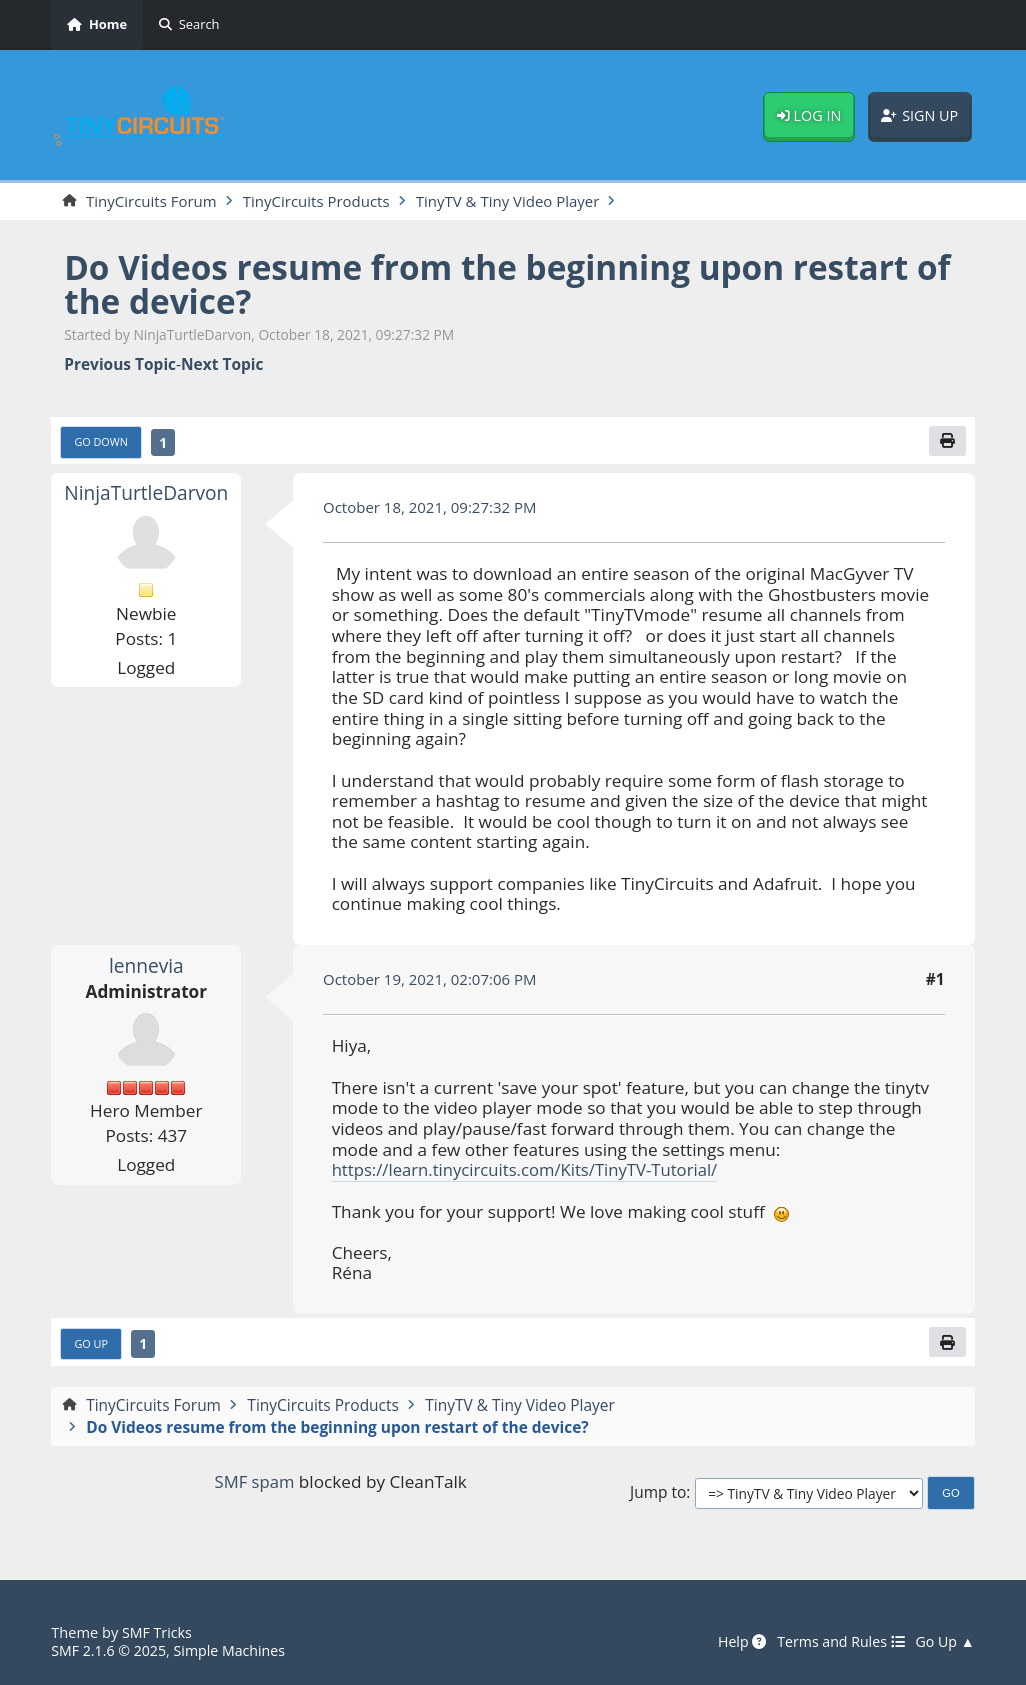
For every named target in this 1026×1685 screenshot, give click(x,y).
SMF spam (254, 1484)
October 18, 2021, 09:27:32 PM (433, 509)
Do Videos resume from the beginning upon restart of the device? (500, 284)
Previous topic (120, 365)
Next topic (222, 365)
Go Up (92, 1344)
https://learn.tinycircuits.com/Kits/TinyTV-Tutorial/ (531, 1171)
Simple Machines (234, 1650)
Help (734, 1642)
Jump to (658, 1495)
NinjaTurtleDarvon (146, 494)
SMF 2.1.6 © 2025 (110, 1650)
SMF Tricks (158, 1632)
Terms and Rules (837, 1642)
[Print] (947, 441)
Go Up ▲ (944, 1642)
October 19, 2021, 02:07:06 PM (433, 981)
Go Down (102, 442)
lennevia (146, 966)
